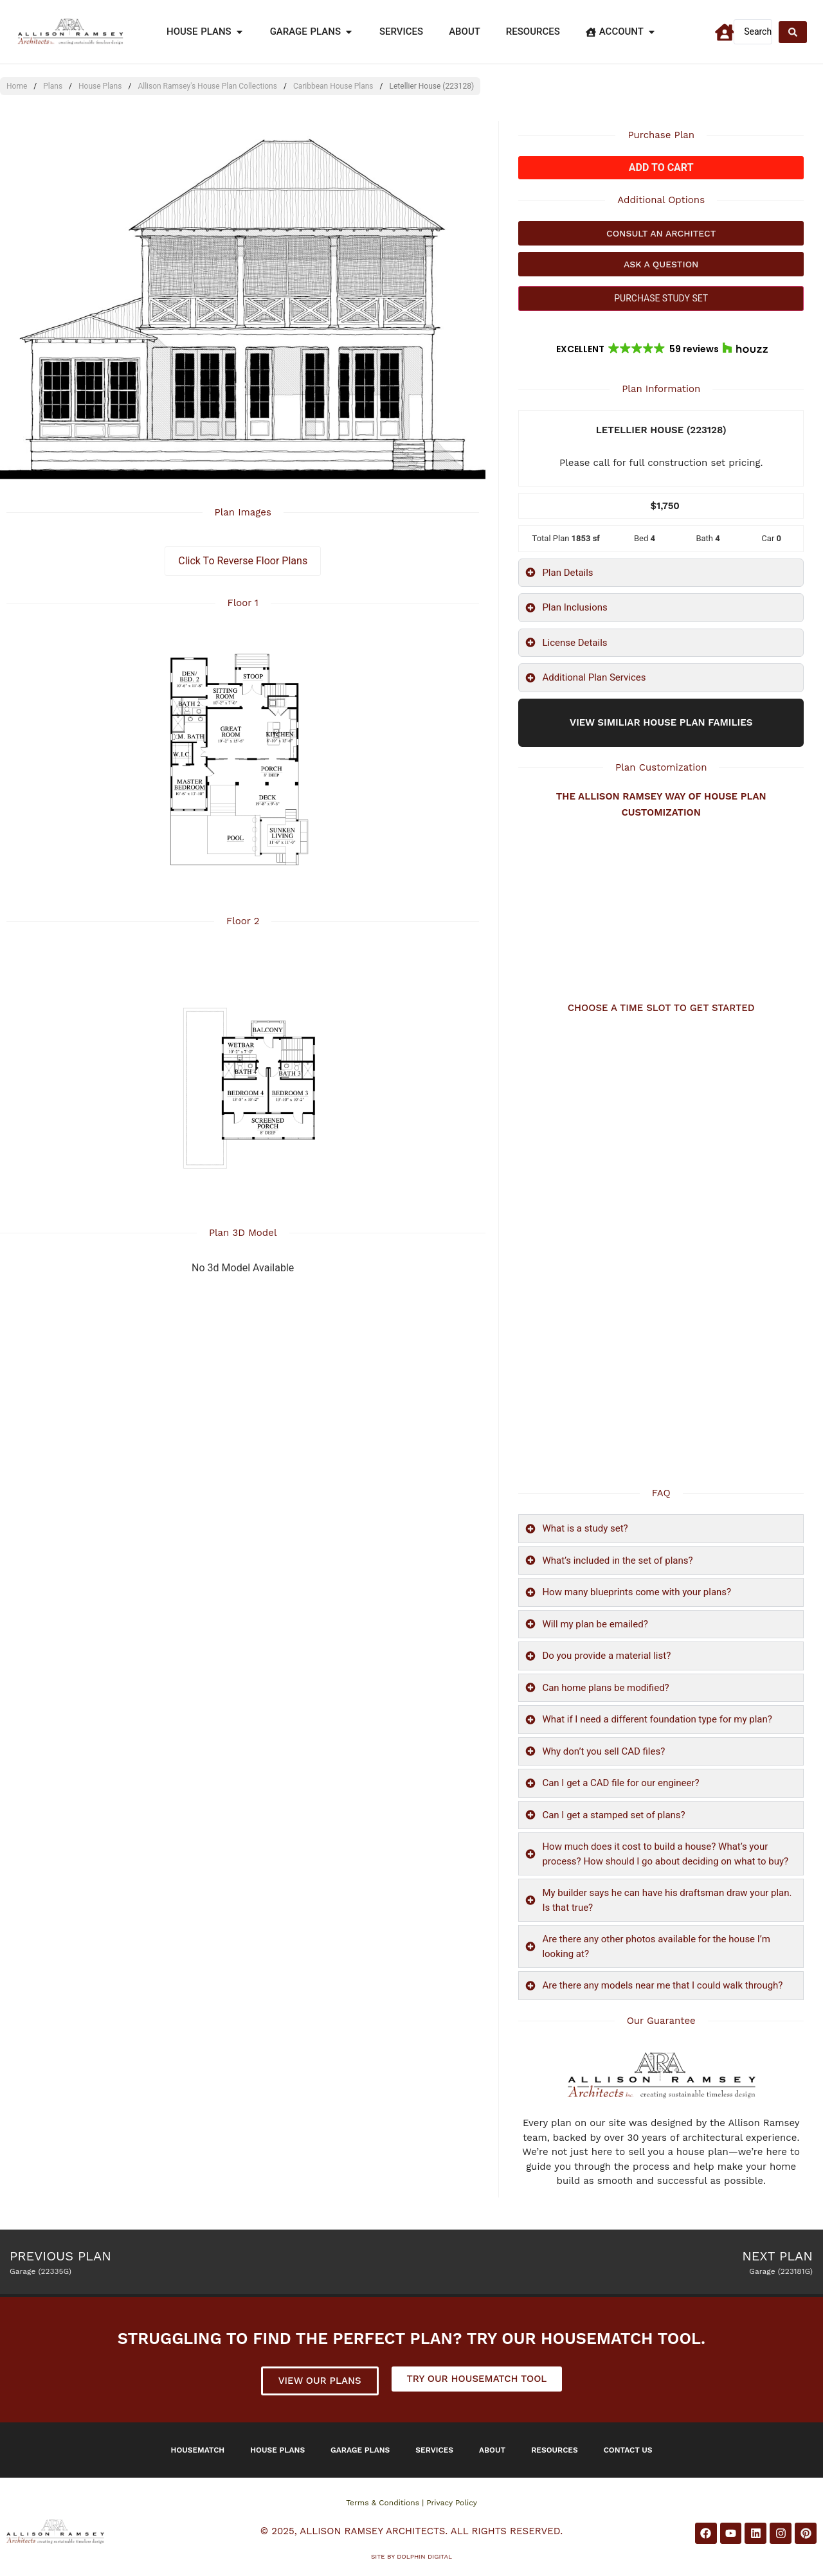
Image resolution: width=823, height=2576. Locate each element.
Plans (52, 86)
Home (16, 86)
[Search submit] (793, 32)
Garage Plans (360, 2450)
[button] (661, 349)
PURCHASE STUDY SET (661, 298)
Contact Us (628, 2450)
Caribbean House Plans (333, 86)
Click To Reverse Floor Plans (242, 561)
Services (434, 2450)
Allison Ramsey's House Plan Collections (207, 86)
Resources (554, 2450)
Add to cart (661, 167)
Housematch (198, 2450)
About (492, 2450)
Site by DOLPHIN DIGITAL (411, 2556)
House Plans (100, 86)
